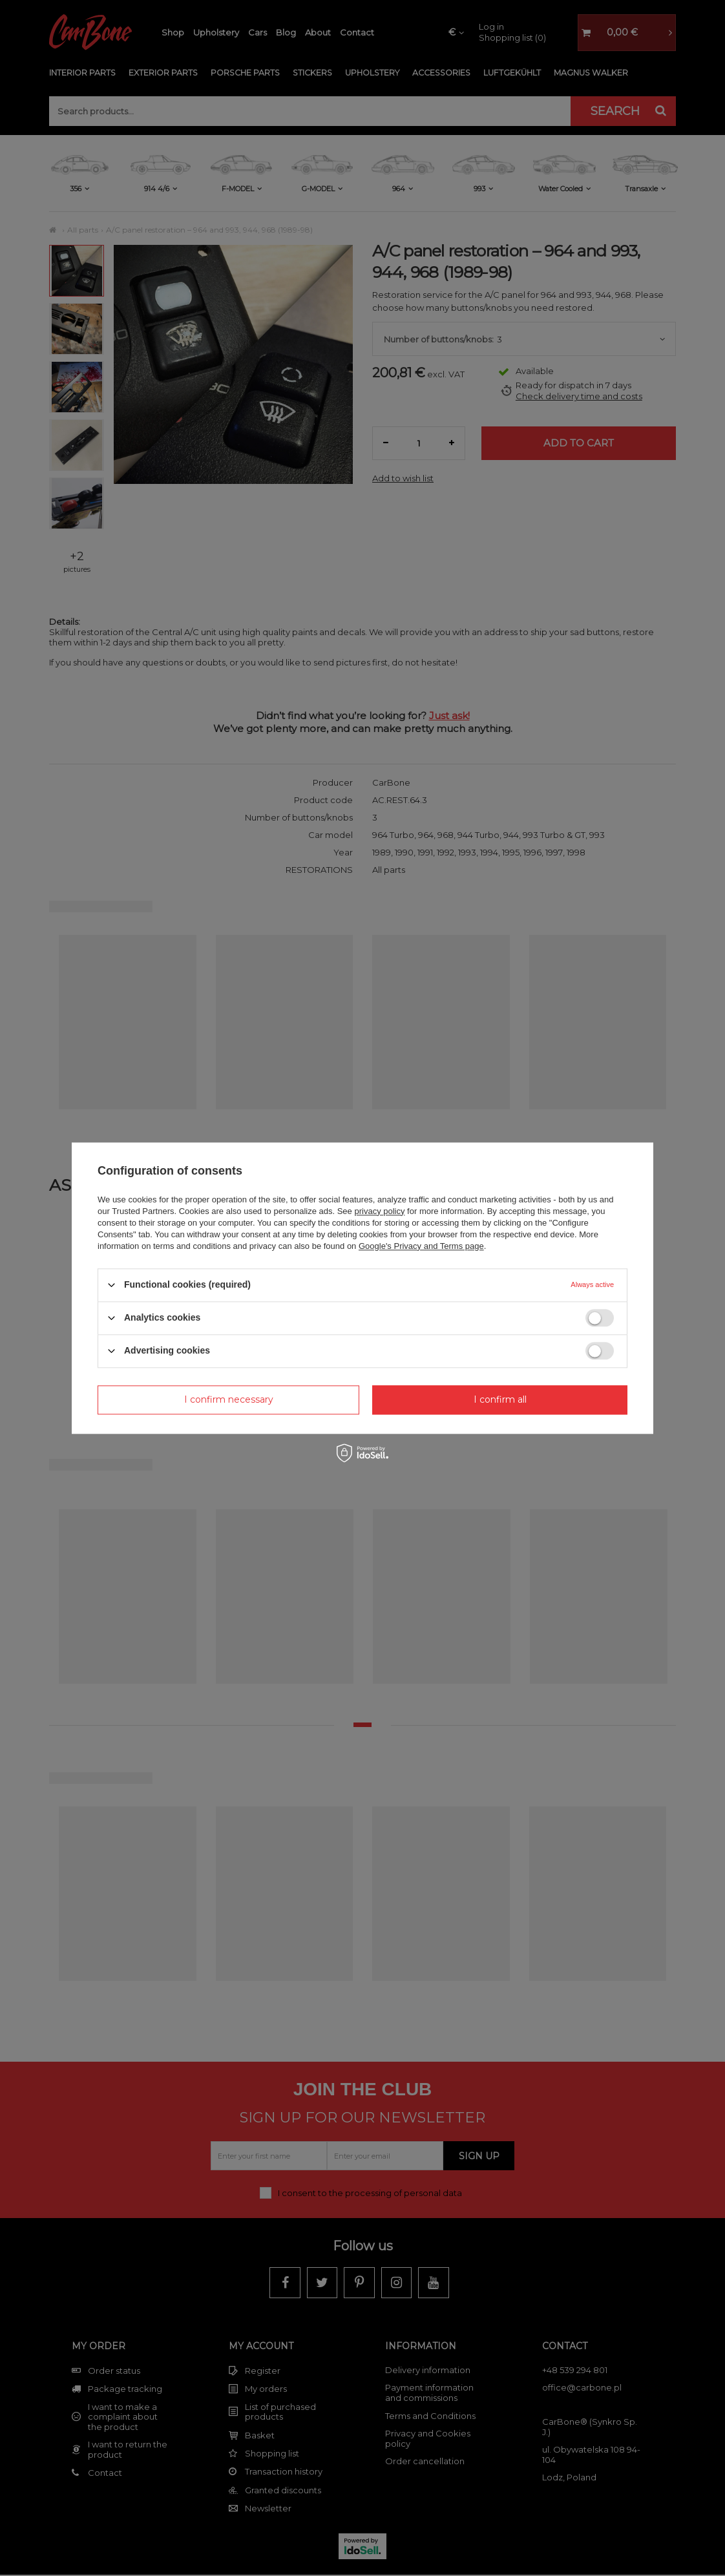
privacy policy (379, 1211)
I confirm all (500, 1399)
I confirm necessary (228, 1399)
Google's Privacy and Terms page (421, 1246)
